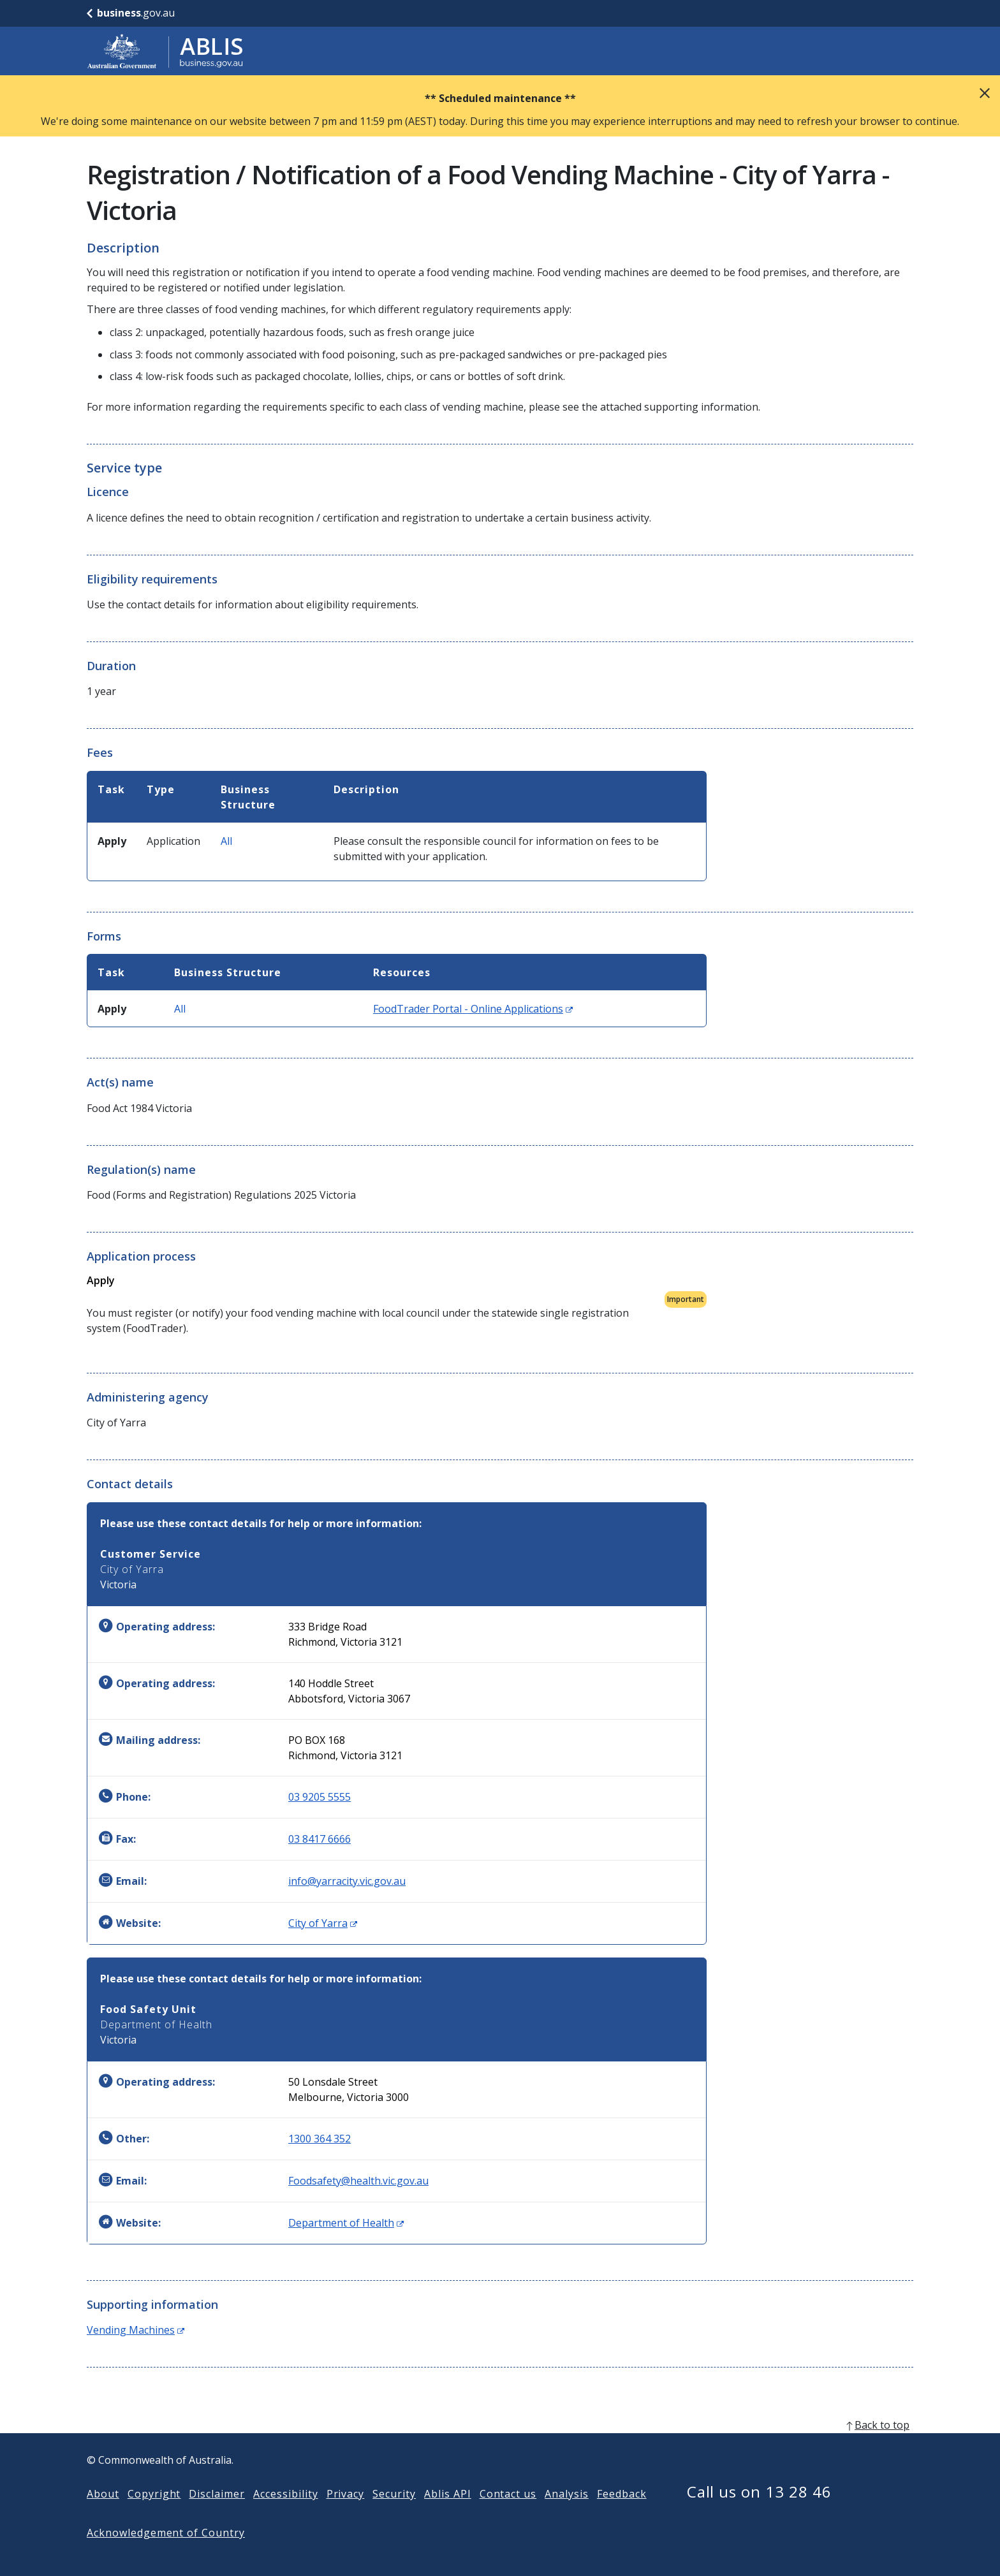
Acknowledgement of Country (166, 2553)
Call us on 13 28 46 (759, 2511)
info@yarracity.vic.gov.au (347, 1881)
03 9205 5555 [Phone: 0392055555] (319, 1797)
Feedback (622, 2514)
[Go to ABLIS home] (165, 51)
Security (394, 2514)
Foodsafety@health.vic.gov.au (358, 2181)
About (103, 2514)
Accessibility (285, 2514)
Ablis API (447, 2514)
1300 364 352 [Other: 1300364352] (319, 2139)
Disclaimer (217, 2514)
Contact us (508, 2514)
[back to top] (500, 2445)
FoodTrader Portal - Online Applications (473, 1009)
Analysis (567, 2514)
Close (985, 93)
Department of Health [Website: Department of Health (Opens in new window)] (346, 2222)
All (226, 841)
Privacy (346, 2514)
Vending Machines (135, 2330)
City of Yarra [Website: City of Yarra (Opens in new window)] (322, 1923)
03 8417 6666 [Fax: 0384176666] (319, 1839)
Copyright (154, 2514)
